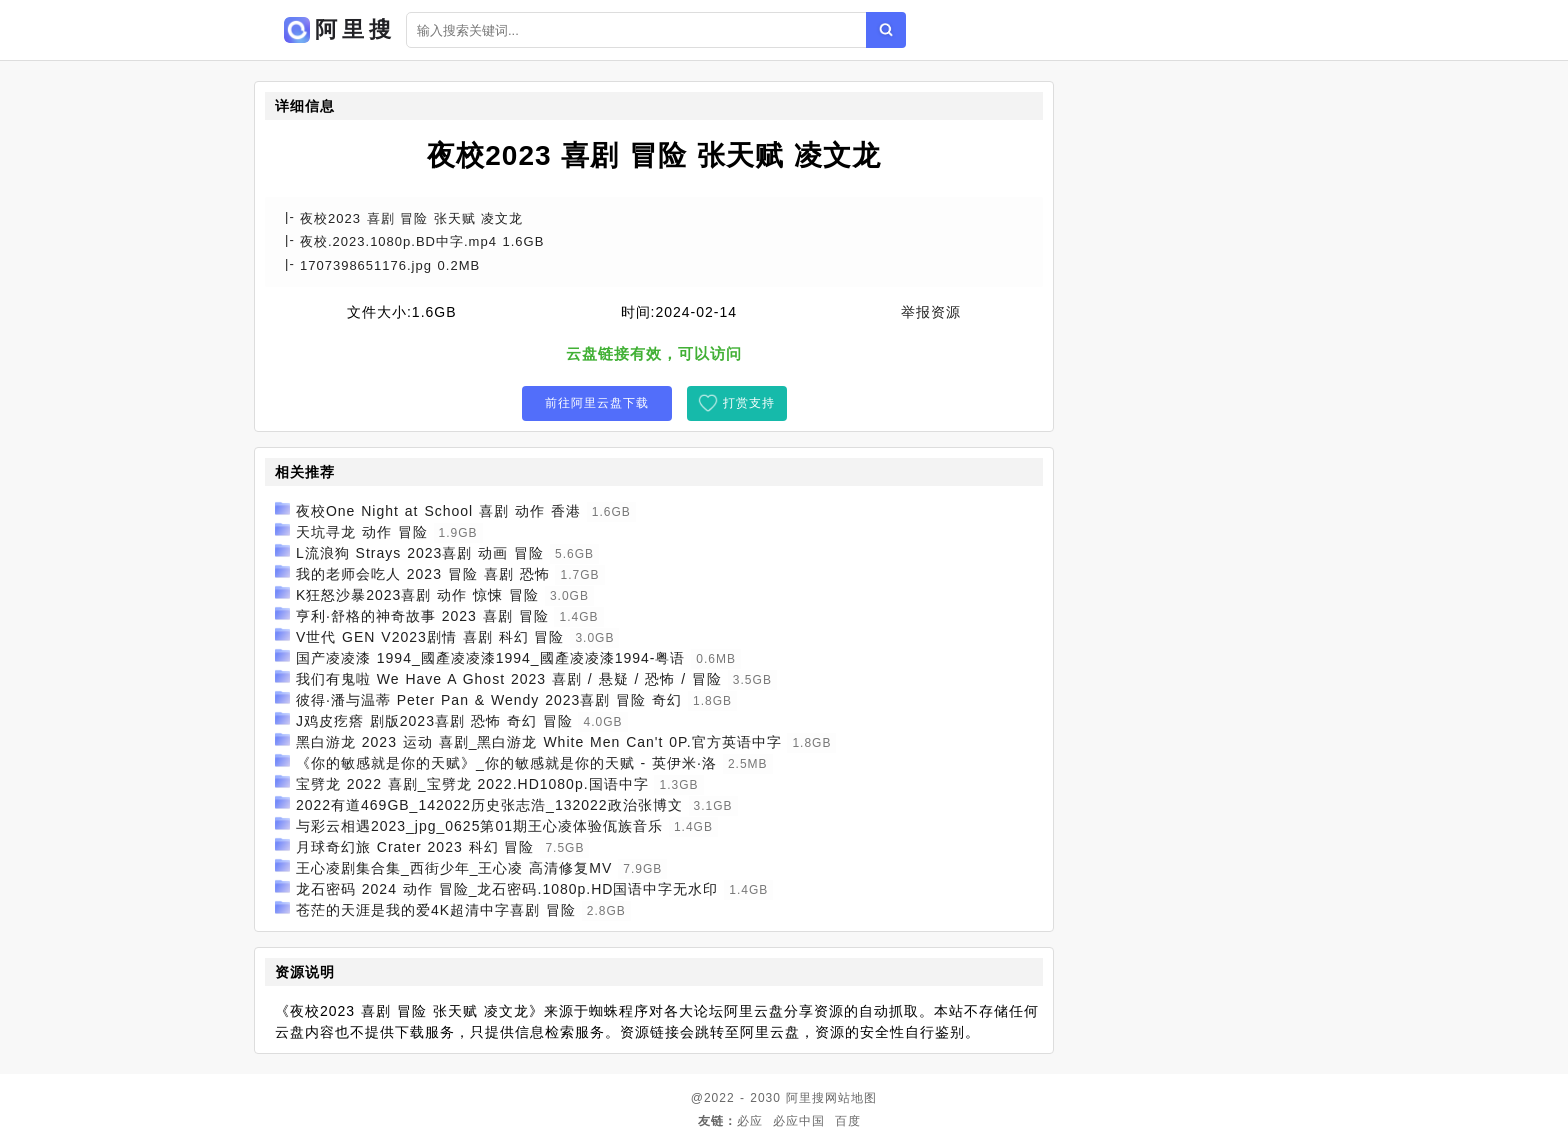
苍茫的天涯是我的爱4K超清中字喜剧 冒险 (436, 910)
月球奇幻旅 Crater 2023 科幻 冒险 (415, 847)
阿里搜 (805, 1098)
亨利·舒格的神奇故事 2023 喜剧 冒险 (422, 616)
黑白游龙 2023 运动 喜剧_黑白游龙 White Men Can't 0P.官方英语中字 (539, 742)
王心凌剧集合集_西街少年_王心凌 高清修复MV (454, 868)
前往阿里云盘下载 (597, 403)
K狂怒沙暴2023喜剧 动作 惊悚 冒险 (417, 595)
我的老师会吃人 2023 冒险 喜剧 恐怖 (423, 574)
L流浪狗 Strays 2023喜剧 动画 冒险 (420, 553)
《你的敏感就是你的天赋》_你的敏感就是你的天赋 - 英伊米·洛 (506, 763)
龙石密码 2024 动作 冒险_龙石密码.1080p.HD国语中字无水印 (507, 889)
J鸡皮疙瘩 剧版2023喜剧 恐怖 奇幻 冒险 (434, 721)
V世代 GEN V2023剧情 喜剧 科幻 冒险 (430, 637)
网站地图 (851, 1098)
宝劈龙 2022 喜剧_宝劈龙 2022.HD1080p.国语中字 (472, 784)
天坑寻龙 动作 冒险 (362, 532)
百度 (848, 1121)
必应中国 (799, 1121)
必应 (750, 1121)
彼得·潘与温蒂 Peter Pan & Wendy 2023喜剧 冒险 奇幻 (489, 700)
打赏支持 (749, 403)
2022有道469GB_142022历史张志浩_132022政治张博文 (489, 805)
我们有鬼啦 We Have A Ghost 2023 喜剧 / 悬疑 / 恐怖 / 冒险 (509, 679)
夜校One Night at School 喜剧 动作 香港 (438, 511)
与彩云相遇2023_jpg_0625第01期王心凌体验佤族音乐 (479, 826)
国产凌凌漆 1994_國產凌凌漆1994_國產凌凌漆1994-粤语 (491, 658)
